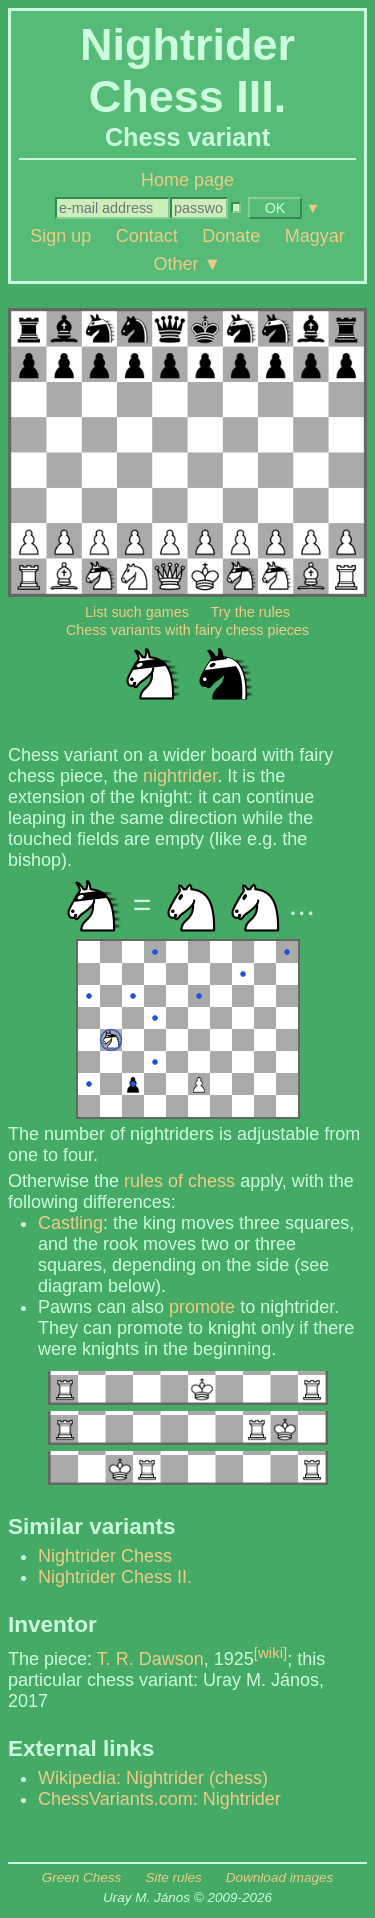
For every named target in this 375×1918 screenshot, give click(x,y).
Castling (70, 1223)
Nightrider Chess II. (115, 1577)
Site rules (173, 1877)
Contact (147, 236)
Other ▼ (188, 263)
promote (202, 1307)
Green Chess (82, 1877)
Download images (279, 1877)
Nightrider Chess (105, 1556)
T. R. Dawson (150, 1659)
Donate (231, 236)
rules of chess (179, 1181)
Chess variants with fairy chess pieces (187, 630)
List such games (137, 612)
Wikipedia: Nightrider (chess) (153, 1778)
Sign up (60, 236)
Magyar (315, 236)
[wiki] (270, 1652)
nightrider (180, 776)
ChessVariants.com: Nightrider (159, 1799)
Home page (187, 180)
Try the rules (250, 612)
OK (275, 208)
